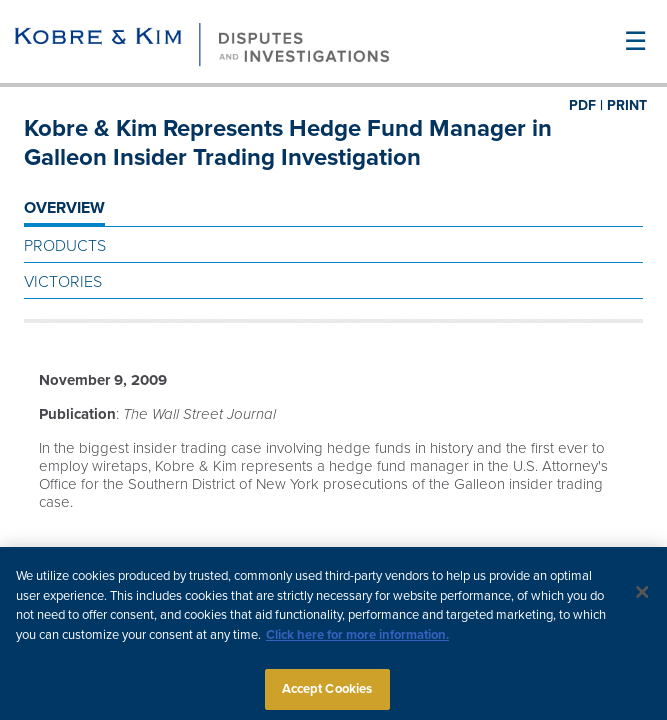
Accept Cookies (327, 693)
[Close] (642, 596)
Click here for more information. (357, 639)
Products (65, 246)
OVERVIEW (64, 208)
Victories (63, 282)
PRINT (627, 105)
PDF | (586, 105)
